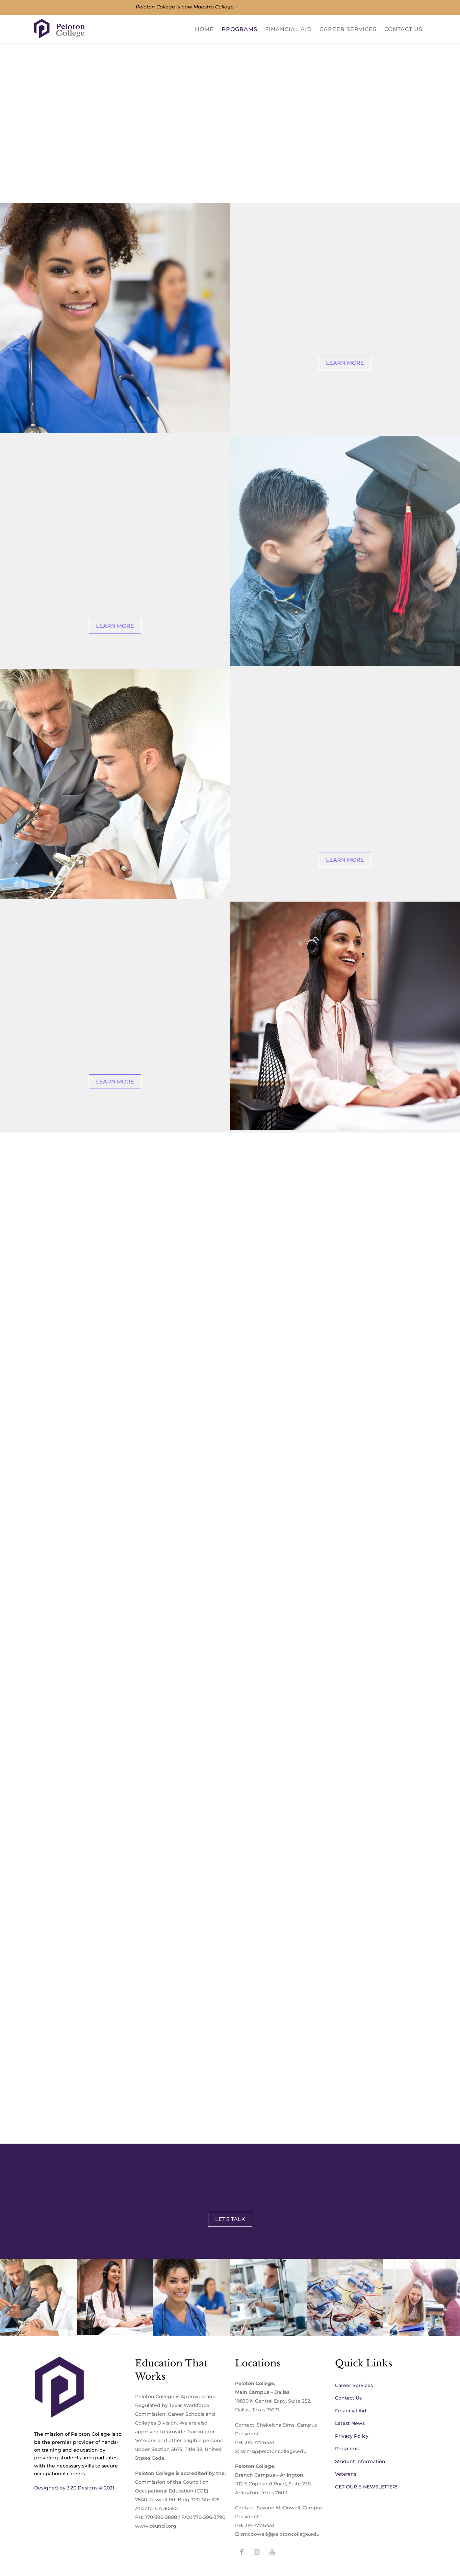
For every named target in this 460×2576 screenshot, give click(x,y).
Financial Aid (288, 29)
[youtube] (272, 2551)
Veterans (345, 2474)
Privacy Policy (351, 2436)
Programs (239, 29)
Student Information (360, 2461)
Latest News (350, 2423)
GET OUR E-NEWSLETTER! (366, 2486)
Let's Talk (230, 2219)
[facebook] (242, 2551)
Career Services (348, 29)
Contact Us (403, 29)
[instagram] (257, 2551)
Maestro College (214, 6)
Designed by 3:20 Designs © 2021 (74, 2488)
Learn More (345, 362)
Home (204, 29)
